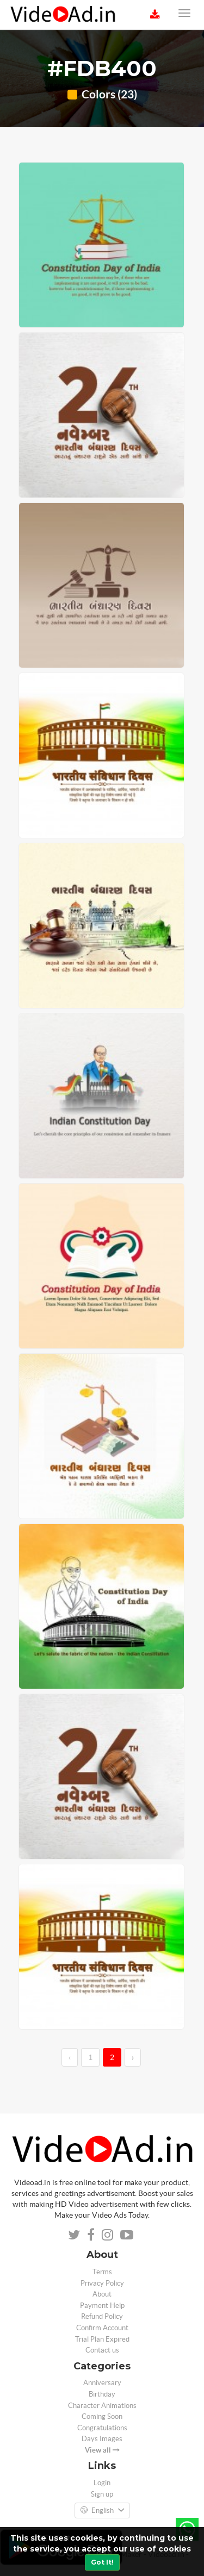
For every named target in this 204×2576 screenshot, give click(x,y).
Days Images (102, 2439)
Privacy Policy (102, 2283)
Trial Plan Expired (102, 2339)
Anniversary (102, 2383)
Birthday (102, 2394)
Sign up (102, 2494)
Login (102, 2483)
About (102, 2294)
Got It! (102, 2562)
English (102, 2510)
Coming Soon (102, 2416)
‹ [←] (70, 2057)
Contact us (102, 2350)
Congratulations (102, 2428)
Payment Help (102, 2305)
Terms (102, 2272)
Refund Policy (102, 2316)
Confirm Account (102, 2328)
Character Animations (102, 2405)
